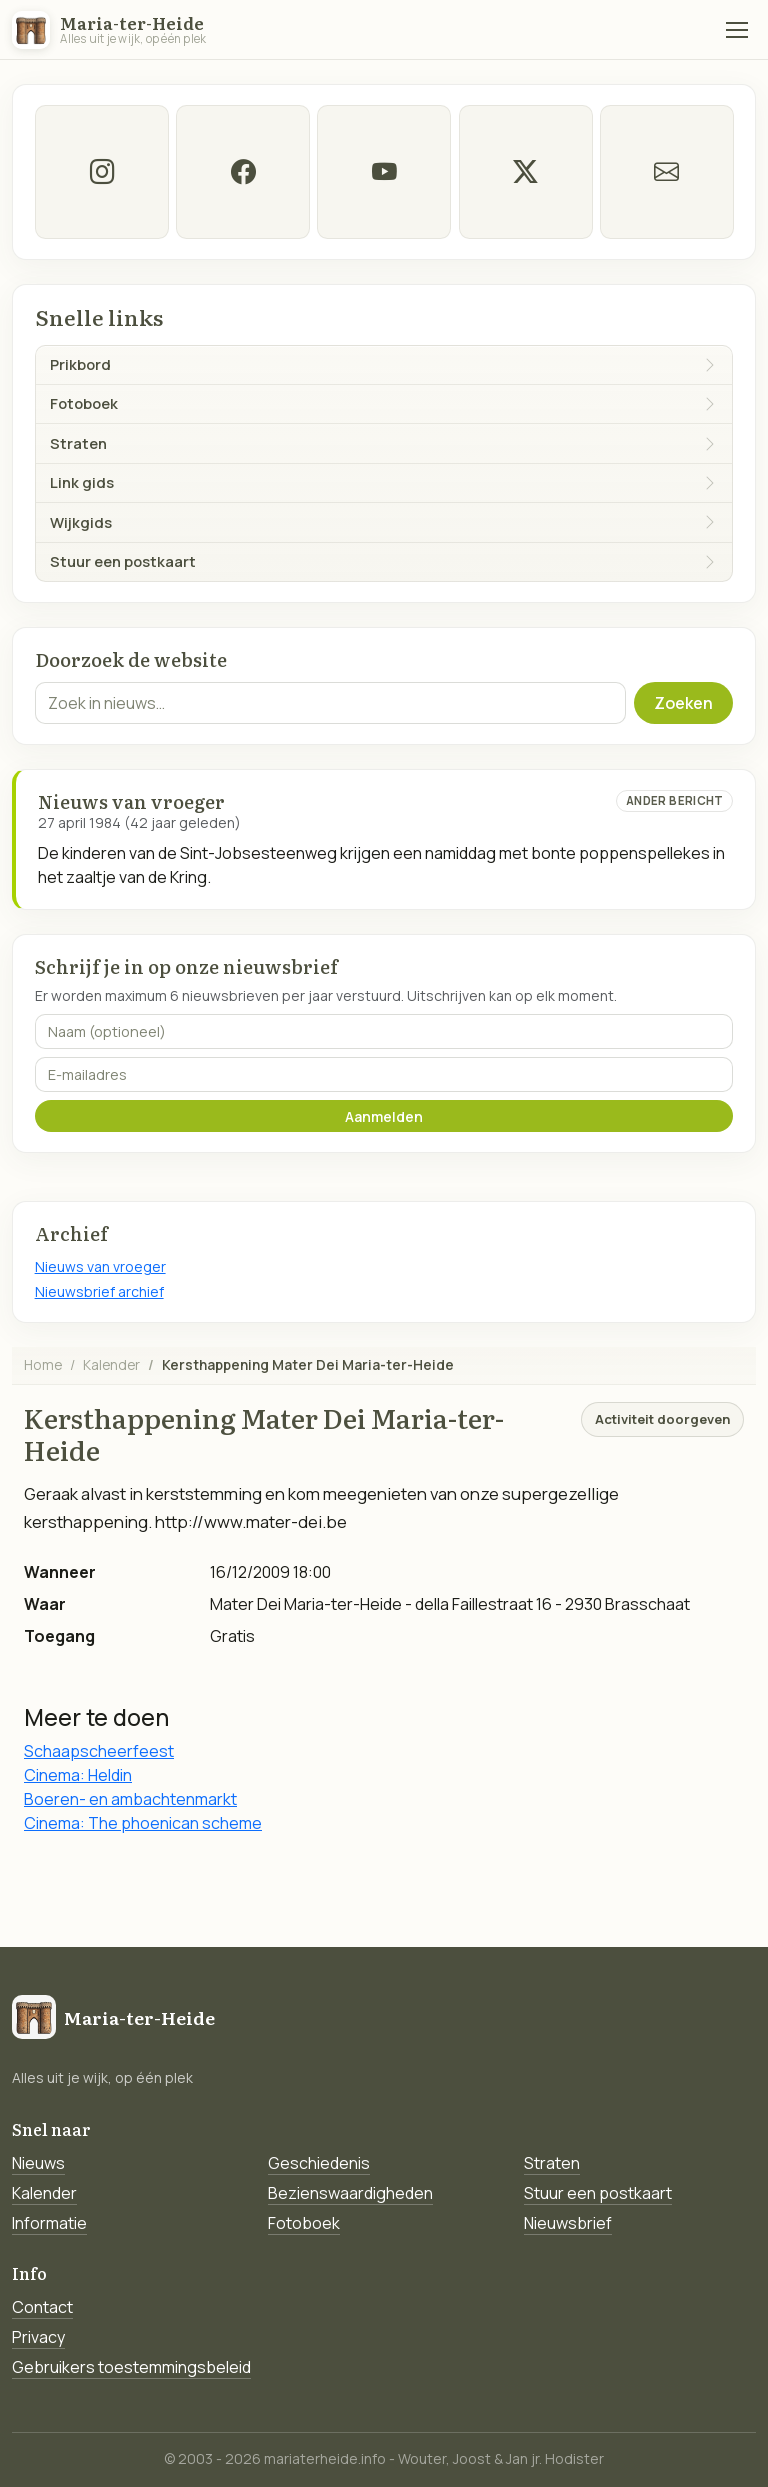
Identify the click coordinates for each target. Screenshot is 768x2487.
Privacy (38, 2337)
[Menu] (737, 30)
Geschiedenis (319, 2163)
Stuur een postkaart (598, 2193)
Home (43, 1364)
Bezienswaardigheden (350, 2193)
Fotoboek (304, 2223)
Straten (552, 2163)
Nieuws (38, 2163)
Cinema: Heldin (78, 1775)
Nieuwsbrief (568, 2223)
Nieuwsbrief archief (99, 1291)
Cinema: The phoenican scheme (143, 1823)
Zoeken (683, 703)
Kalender (111, 1364)
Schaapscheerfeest (99, 1751)
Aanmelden (384, 1116)
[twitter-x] (525, 172)
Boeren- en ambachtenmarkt (130, 1799)
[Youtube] (384, 172)
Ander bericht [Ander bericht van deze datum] (675, 800)
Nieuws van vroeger (100, 1266)
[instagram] (102, 172)
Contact (42, 2307)
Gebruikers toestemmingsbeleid (131, 2367)
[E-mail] (666, 172)
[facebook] (243, 172)
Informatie (49, 2223)
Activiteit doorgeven (662, 1419)
